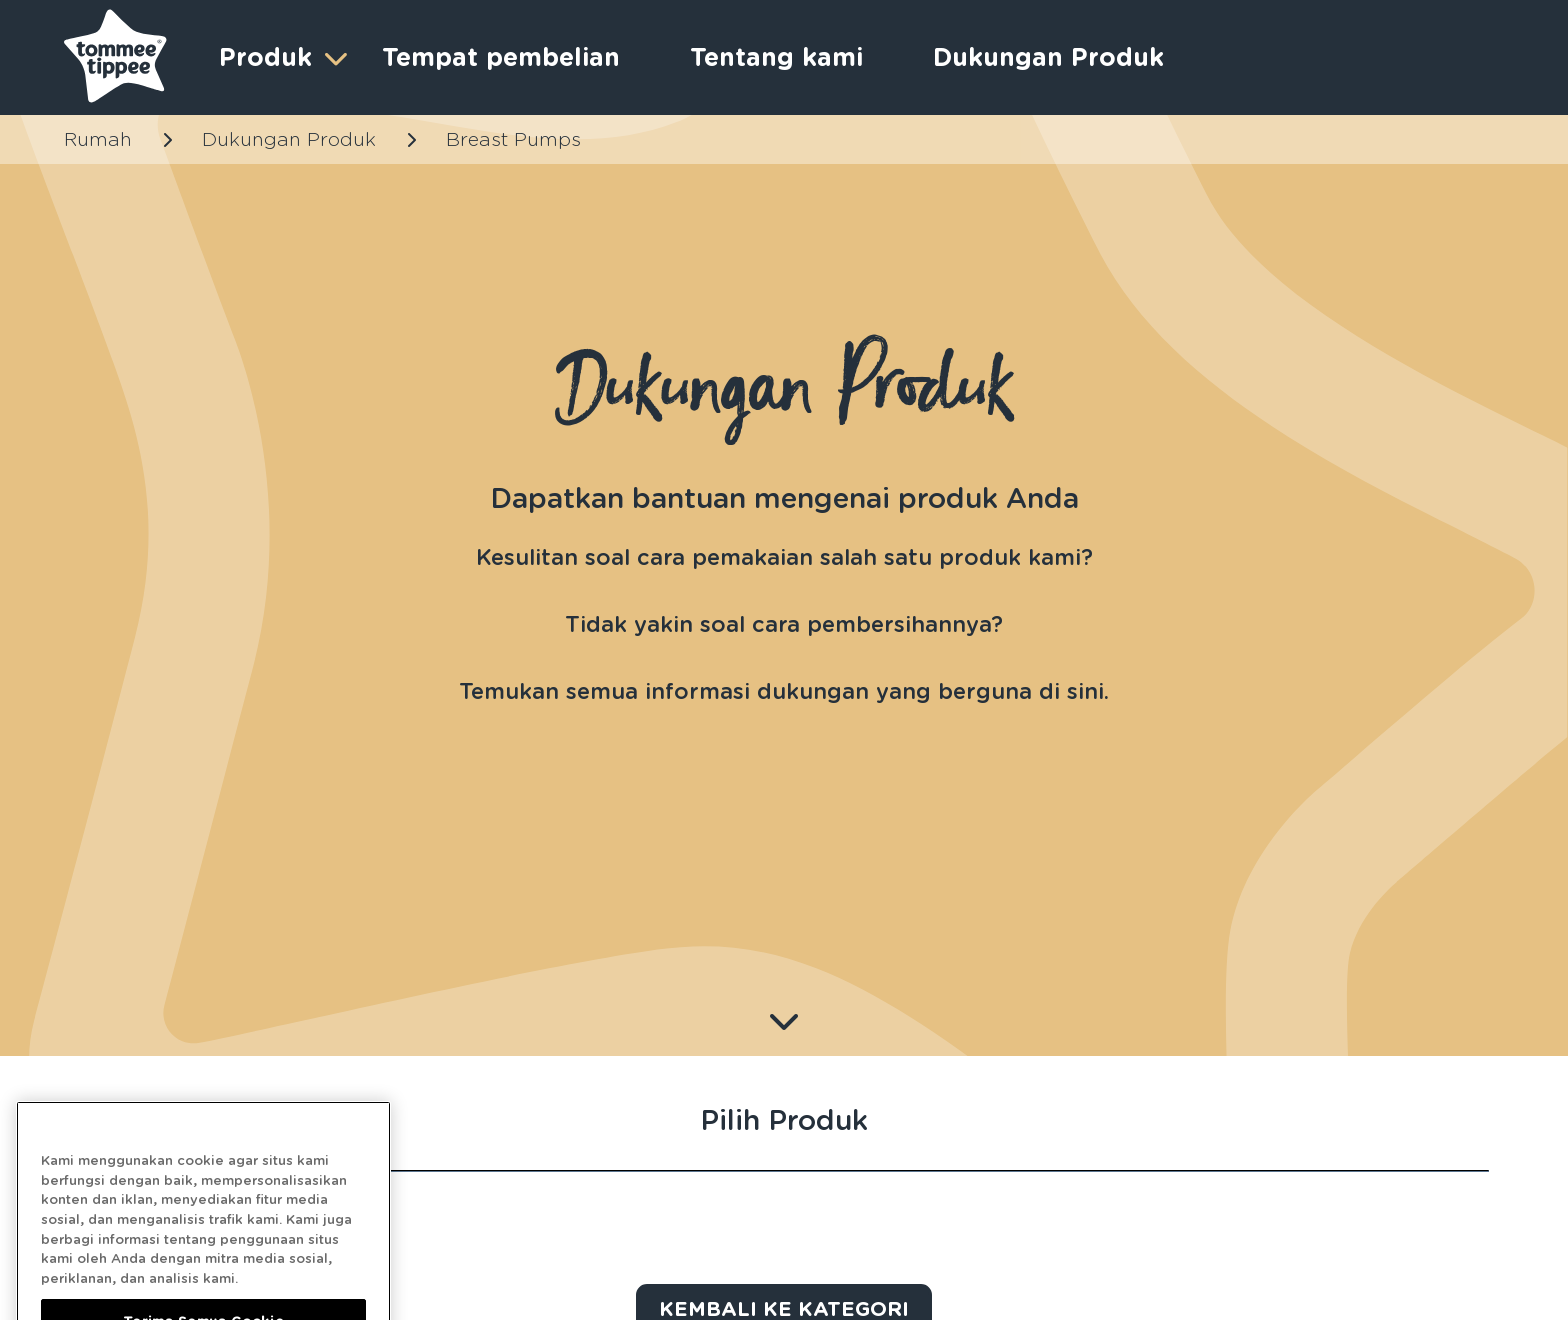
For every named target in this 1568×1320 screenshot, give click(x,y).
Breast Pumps (513, 139)
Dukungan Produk (1048, 57)
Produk (280, 57)
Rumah (98, 139)
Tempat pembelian (501, 57)
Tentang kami (776, 57)
